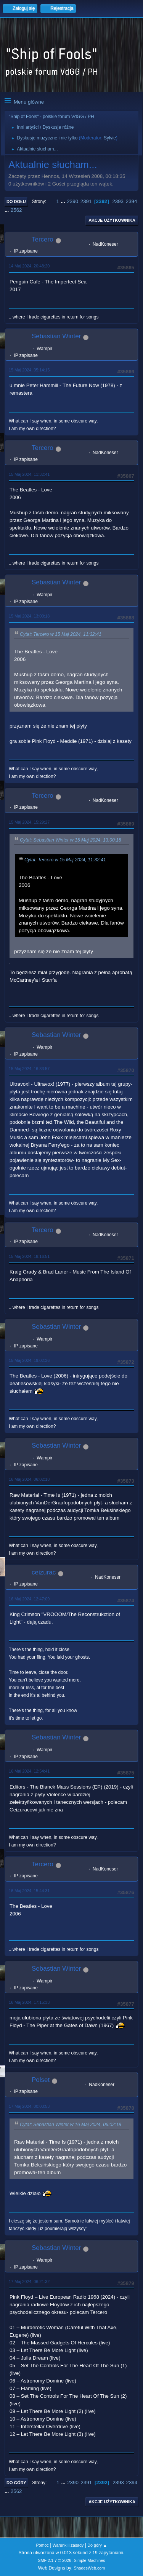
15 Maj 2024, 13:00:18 (29, 616)
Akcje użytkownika (111, 220)
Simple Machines (89, 2560)
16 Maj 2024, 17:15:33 (29, 2002)
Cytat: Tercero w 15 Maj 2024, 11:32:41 (60, 634)
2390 (72, 201)
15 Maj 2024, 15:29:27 (29, 822)
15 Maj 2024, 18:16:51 (29, 1256)
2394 (131, 201)
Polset (41, 2079)
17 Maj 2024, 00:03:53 (29, 2106)
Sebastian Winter (56, 336)
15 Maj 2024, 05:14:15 (29, 370)
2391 (86, 201)
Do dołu (16, 201)
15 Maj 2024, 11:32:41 (29, 474)
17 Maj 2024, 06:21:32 (29, 2281)
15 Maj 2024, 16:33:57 (29, 1068)
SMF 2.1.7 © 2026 (54, 2560)
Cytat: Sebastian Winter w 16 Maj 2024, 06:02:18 (70, 2124)
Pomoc (42, 2545)
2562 (16, 210)
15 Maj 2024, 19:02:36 (29, 1360)
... (64, 201)
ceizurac (44, 1572)
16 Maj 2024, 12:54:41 (29, 1771)
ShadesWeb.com (89, 2568)
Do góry (16, 2482)
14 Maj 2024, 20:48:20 (29, 266)
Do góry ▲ (97, 2545)
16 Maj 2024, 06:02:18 (29, 1479)
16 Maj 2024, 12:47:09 (29, 1599)
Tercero (42, 239)
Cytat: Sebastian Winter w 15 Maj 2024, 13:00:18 (70, 840)
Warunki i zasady (68, 2545)
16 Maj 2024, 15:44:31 (29, 1890)
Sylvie (110, 138)
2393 (118, 201)
